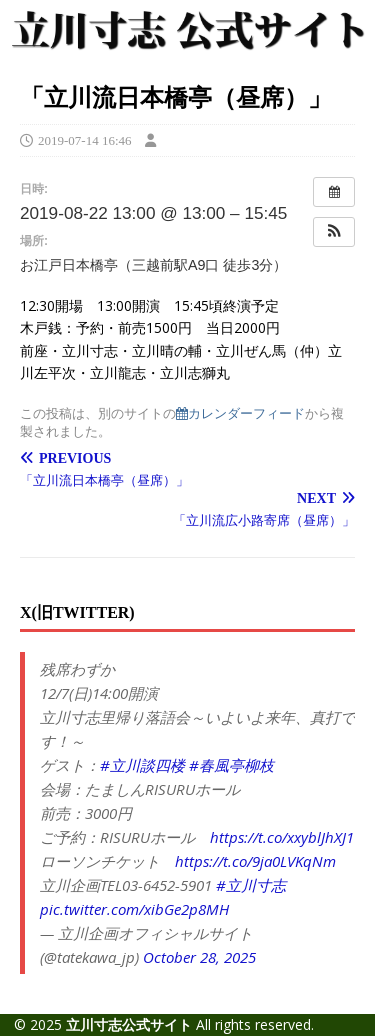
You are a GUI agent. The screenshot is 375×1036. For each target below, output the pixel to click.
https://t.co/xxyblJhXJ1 (282, 837)
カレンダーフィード (240, 413)
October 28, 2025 (199, 957)
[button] (334, 232)
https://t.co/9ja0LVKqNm (255, 861)
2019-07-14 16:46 (85, 140)
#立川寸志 (251, 885)
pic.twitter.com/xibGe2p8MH (134, 909)
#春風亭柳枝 (231, 765)
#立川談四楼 (142, 765)
